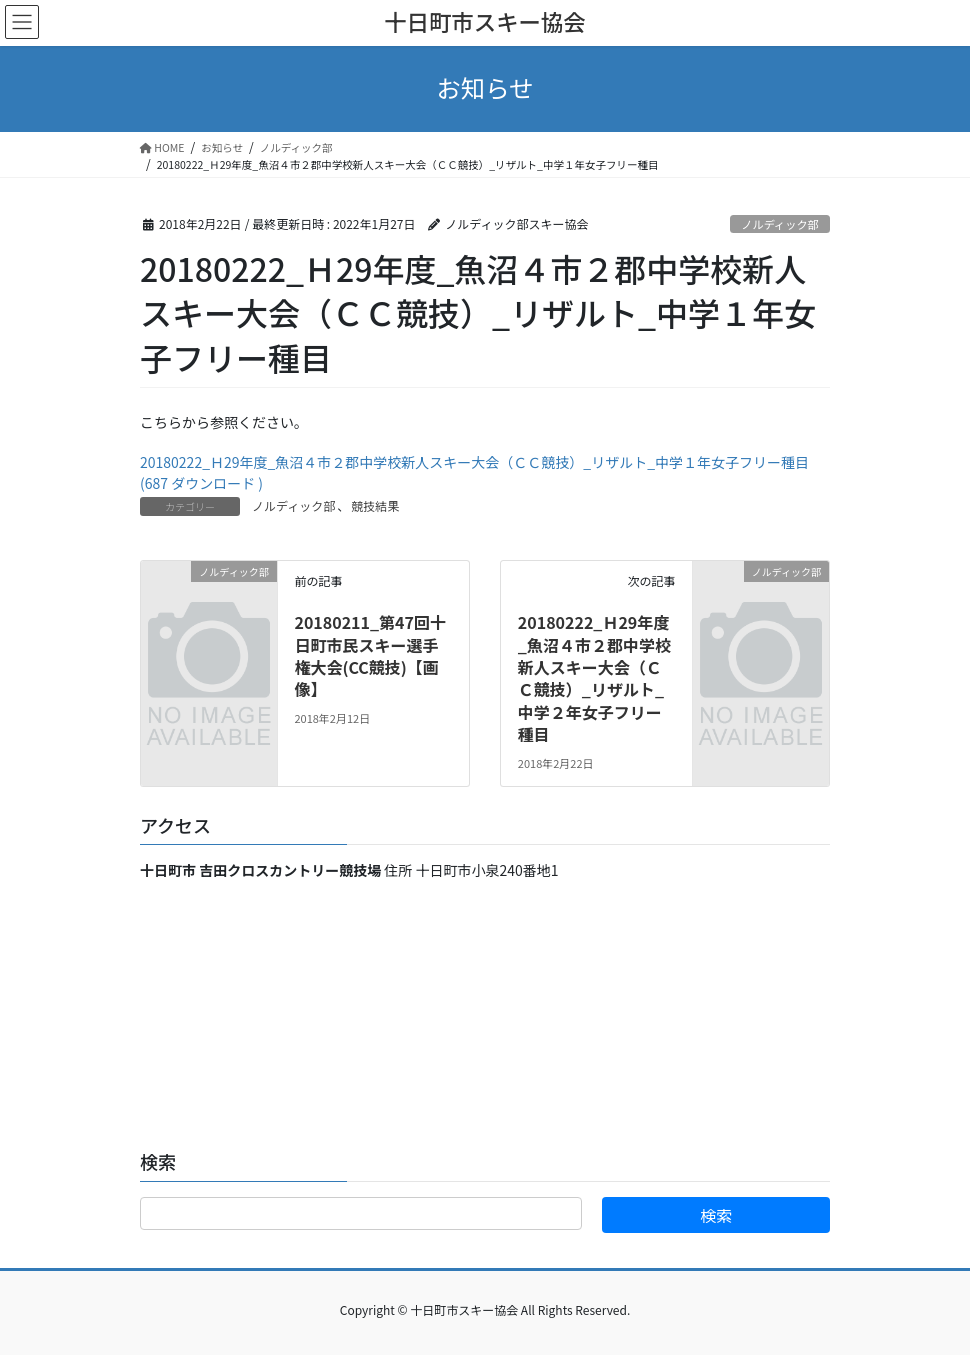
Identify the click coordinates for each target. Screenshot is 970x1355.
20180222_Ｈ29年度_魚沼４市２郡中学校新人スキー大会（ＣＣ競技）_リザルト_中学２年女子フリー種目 (594, 678)
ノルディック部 (780, 224)
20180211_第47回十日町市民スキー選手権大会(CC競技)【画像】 (369, 655)
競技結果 (375, 505)
